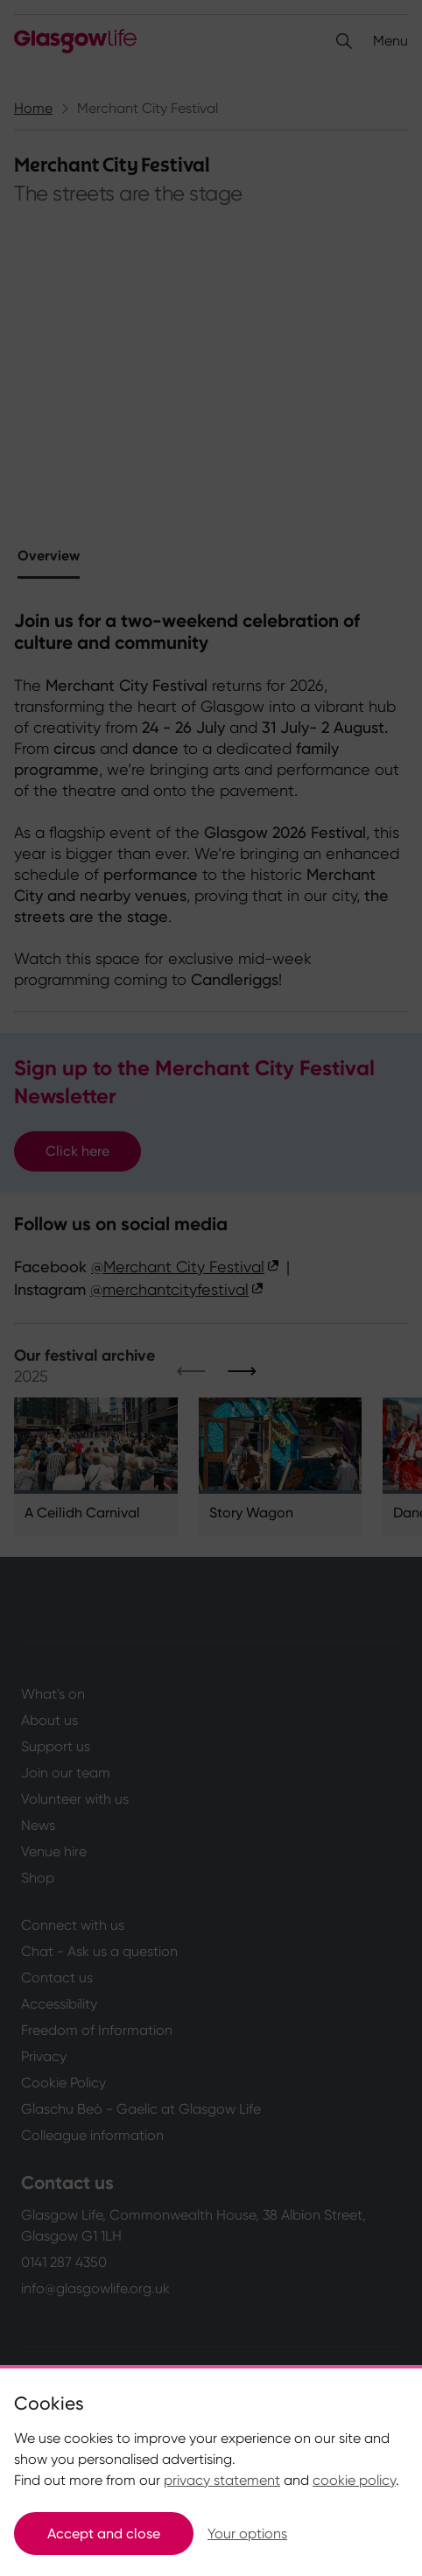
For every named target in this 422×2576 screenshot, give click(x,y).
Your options (247, 2533)
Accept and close (103, 2533)
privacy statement (222, 2480)
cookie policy (354, 2480)
